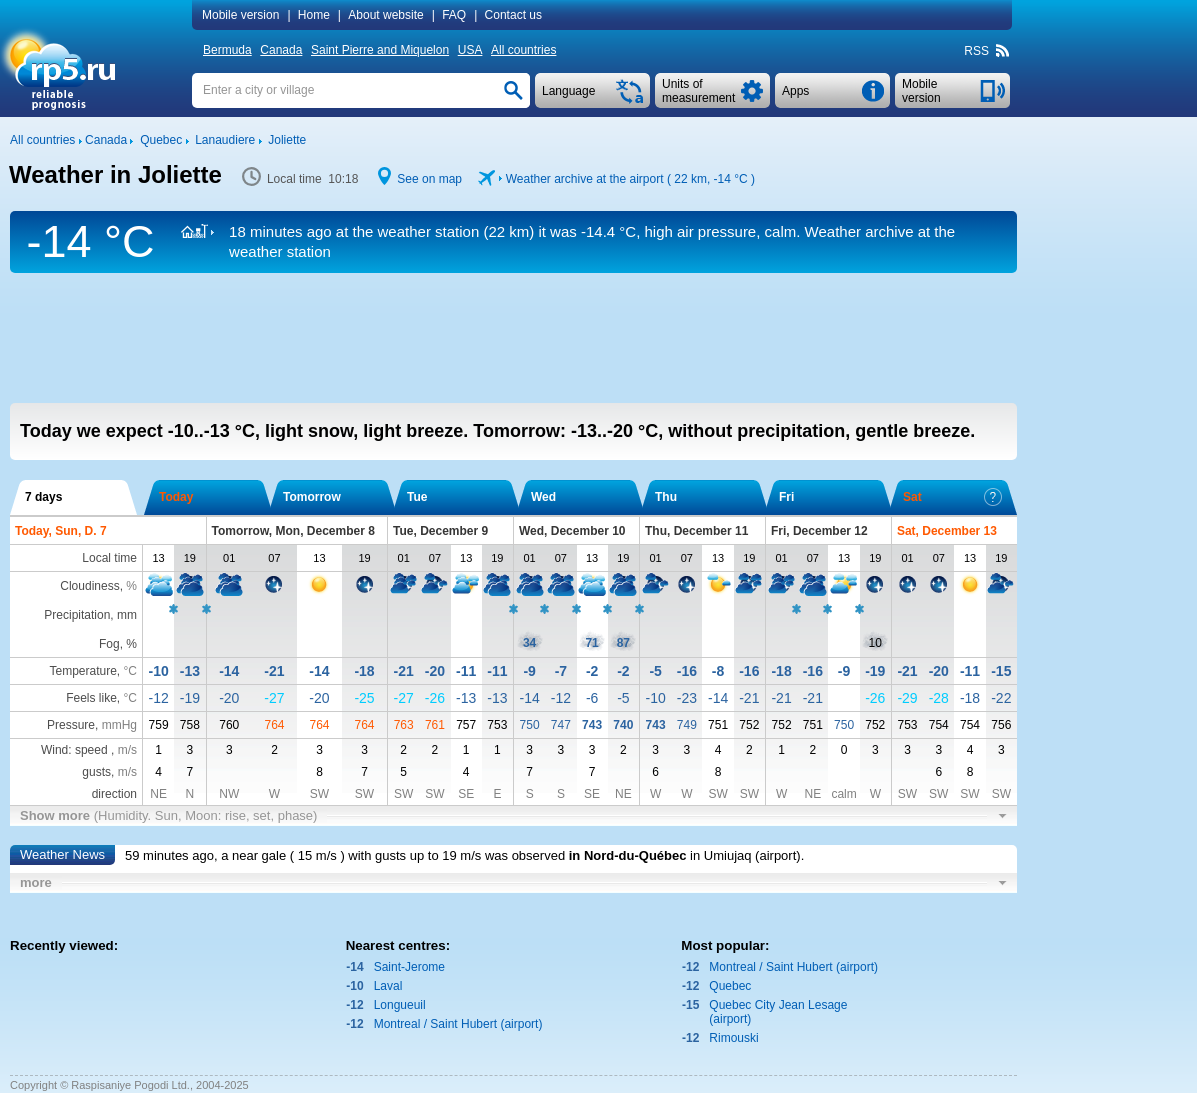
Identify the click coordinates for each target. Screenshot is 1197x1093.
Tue (417, 497)
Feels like (91, 698)
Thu (666, 497)
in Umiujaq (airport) (745, 855)
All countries (523, 50)
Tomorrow (312, 497)
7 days (43, 497)
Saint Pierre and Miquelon (380, 50)
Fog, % (118, 644)
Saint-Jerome (409, 967)
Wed (543, 497)
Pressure (71, 725)
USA (470, 50)
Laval (388, 986)
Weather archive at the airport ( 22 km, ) (630, 179)
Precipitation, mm (90, 615)
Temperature (82, 671)
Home (314, 15)
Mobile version (240, 15)
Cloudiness (89, 586)
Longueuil (400, 1005)
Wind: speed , (89, 750)
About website (385, 15)
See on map (429, 179)
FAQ (454, 15)
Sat (952, 497)
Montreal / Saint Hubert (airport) (458, 1024)
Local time (109, 558)
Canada (281, 50)
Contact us (513, 15)
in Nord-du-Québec (628, 855)
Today (176, 497)
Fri (786, 497)
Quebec (730, 986)
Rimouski (733, 1038)
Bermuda (227, 50)
